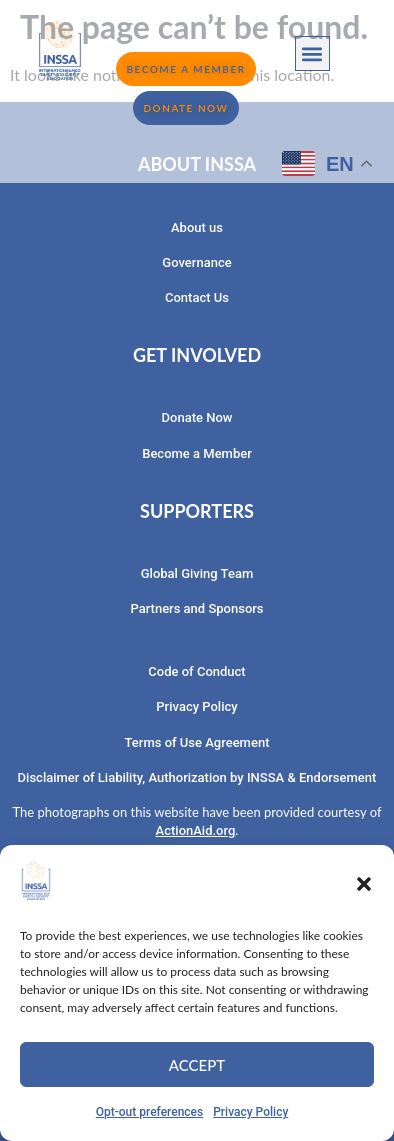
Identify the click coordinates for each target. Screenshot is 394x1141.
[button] (364, 884)
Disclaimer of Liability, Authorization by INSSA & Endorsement (197, 777)
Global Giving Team (197, 573)
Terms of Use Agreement (197, 742)
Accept (197, 1065)
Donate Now (197, 417)
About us (197, 227)
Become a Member (197, 453)
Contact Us (197, 297)
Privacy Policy (250, 1112)
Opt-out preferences (149, 1112)
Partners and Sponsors (196, 608)
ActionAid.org (196, 830)
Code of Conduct (196, 671)
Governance (196, 262)
